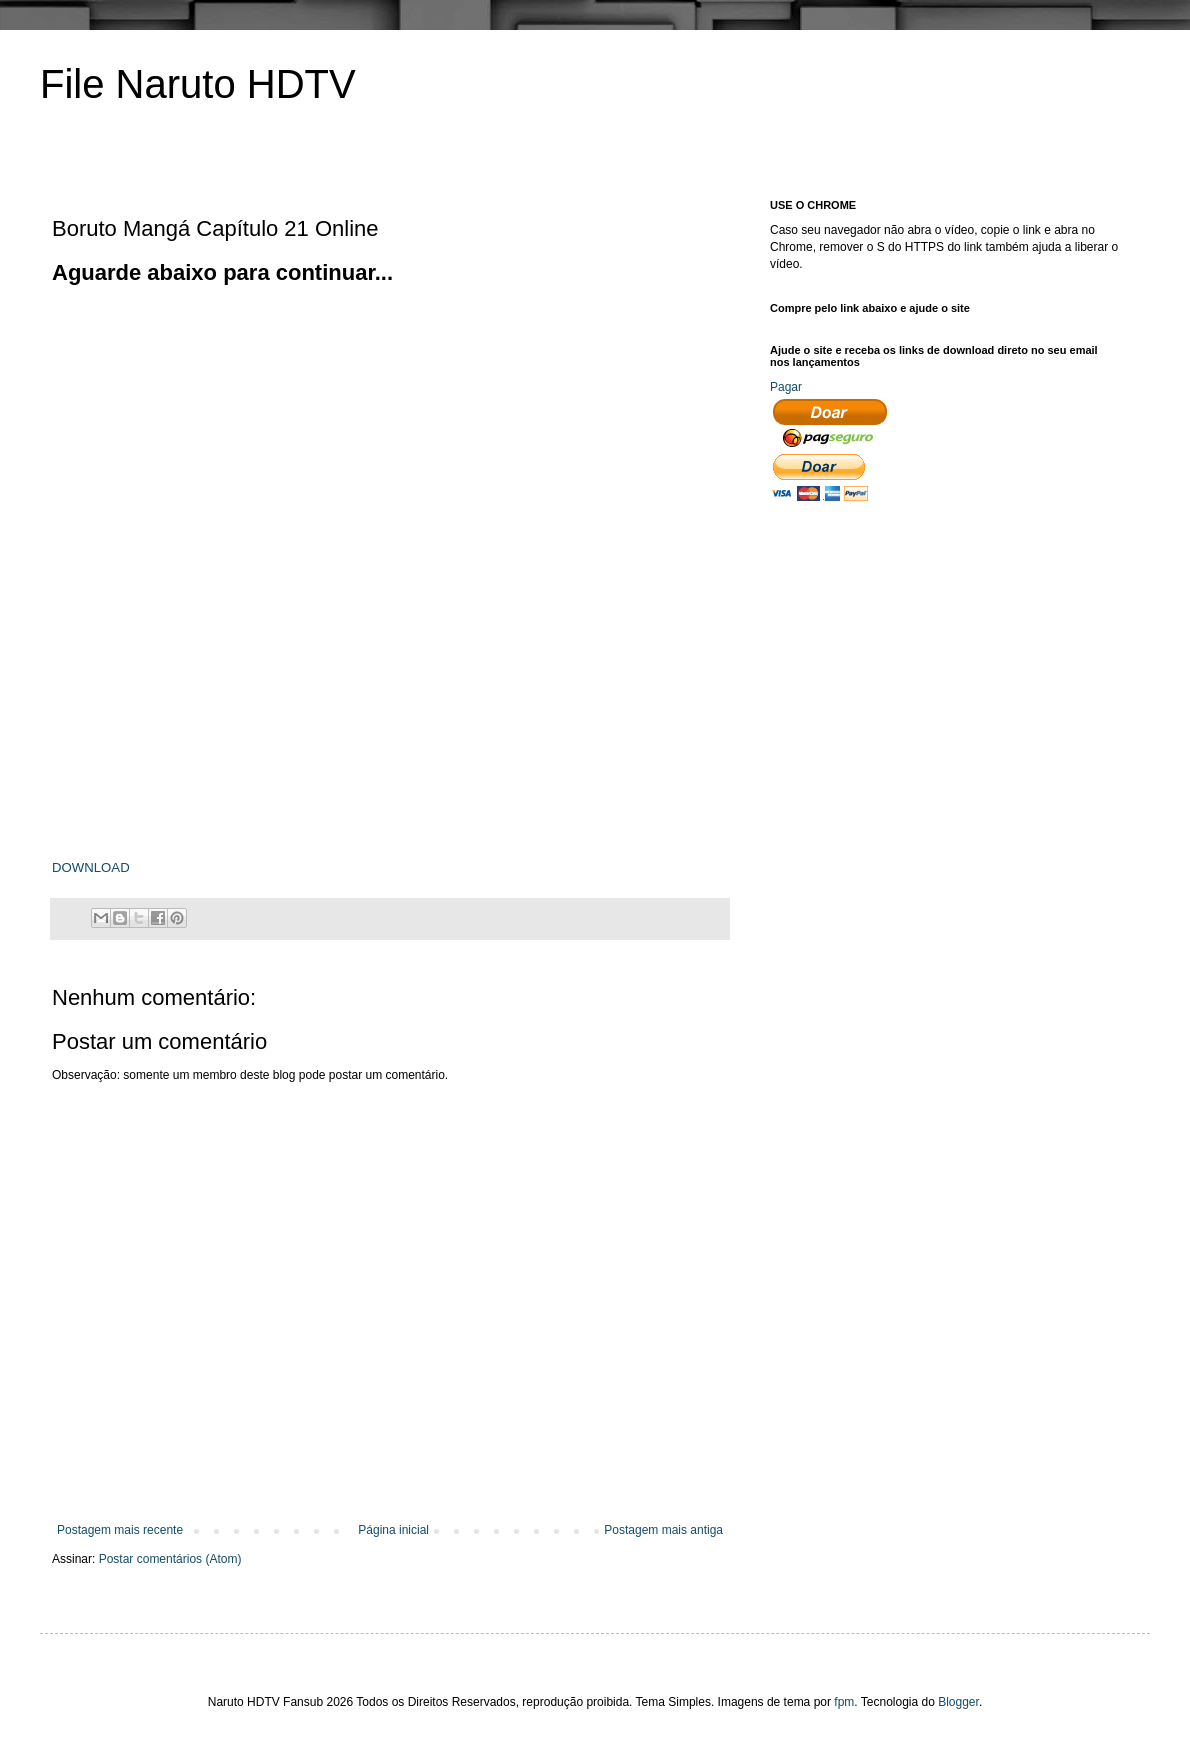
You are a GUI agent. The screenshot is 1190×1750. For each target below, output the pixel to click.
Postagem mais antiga (663, 1530)
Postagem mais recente (120, 1530)
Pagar (786, 387)
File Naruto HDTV (198, 84)
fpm (844, 1702)
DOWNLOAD (91, 867)
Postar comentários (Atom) (170, 1559)
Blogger (958, 1702)
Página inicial (393, 1530)
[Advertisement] (309, 428)
